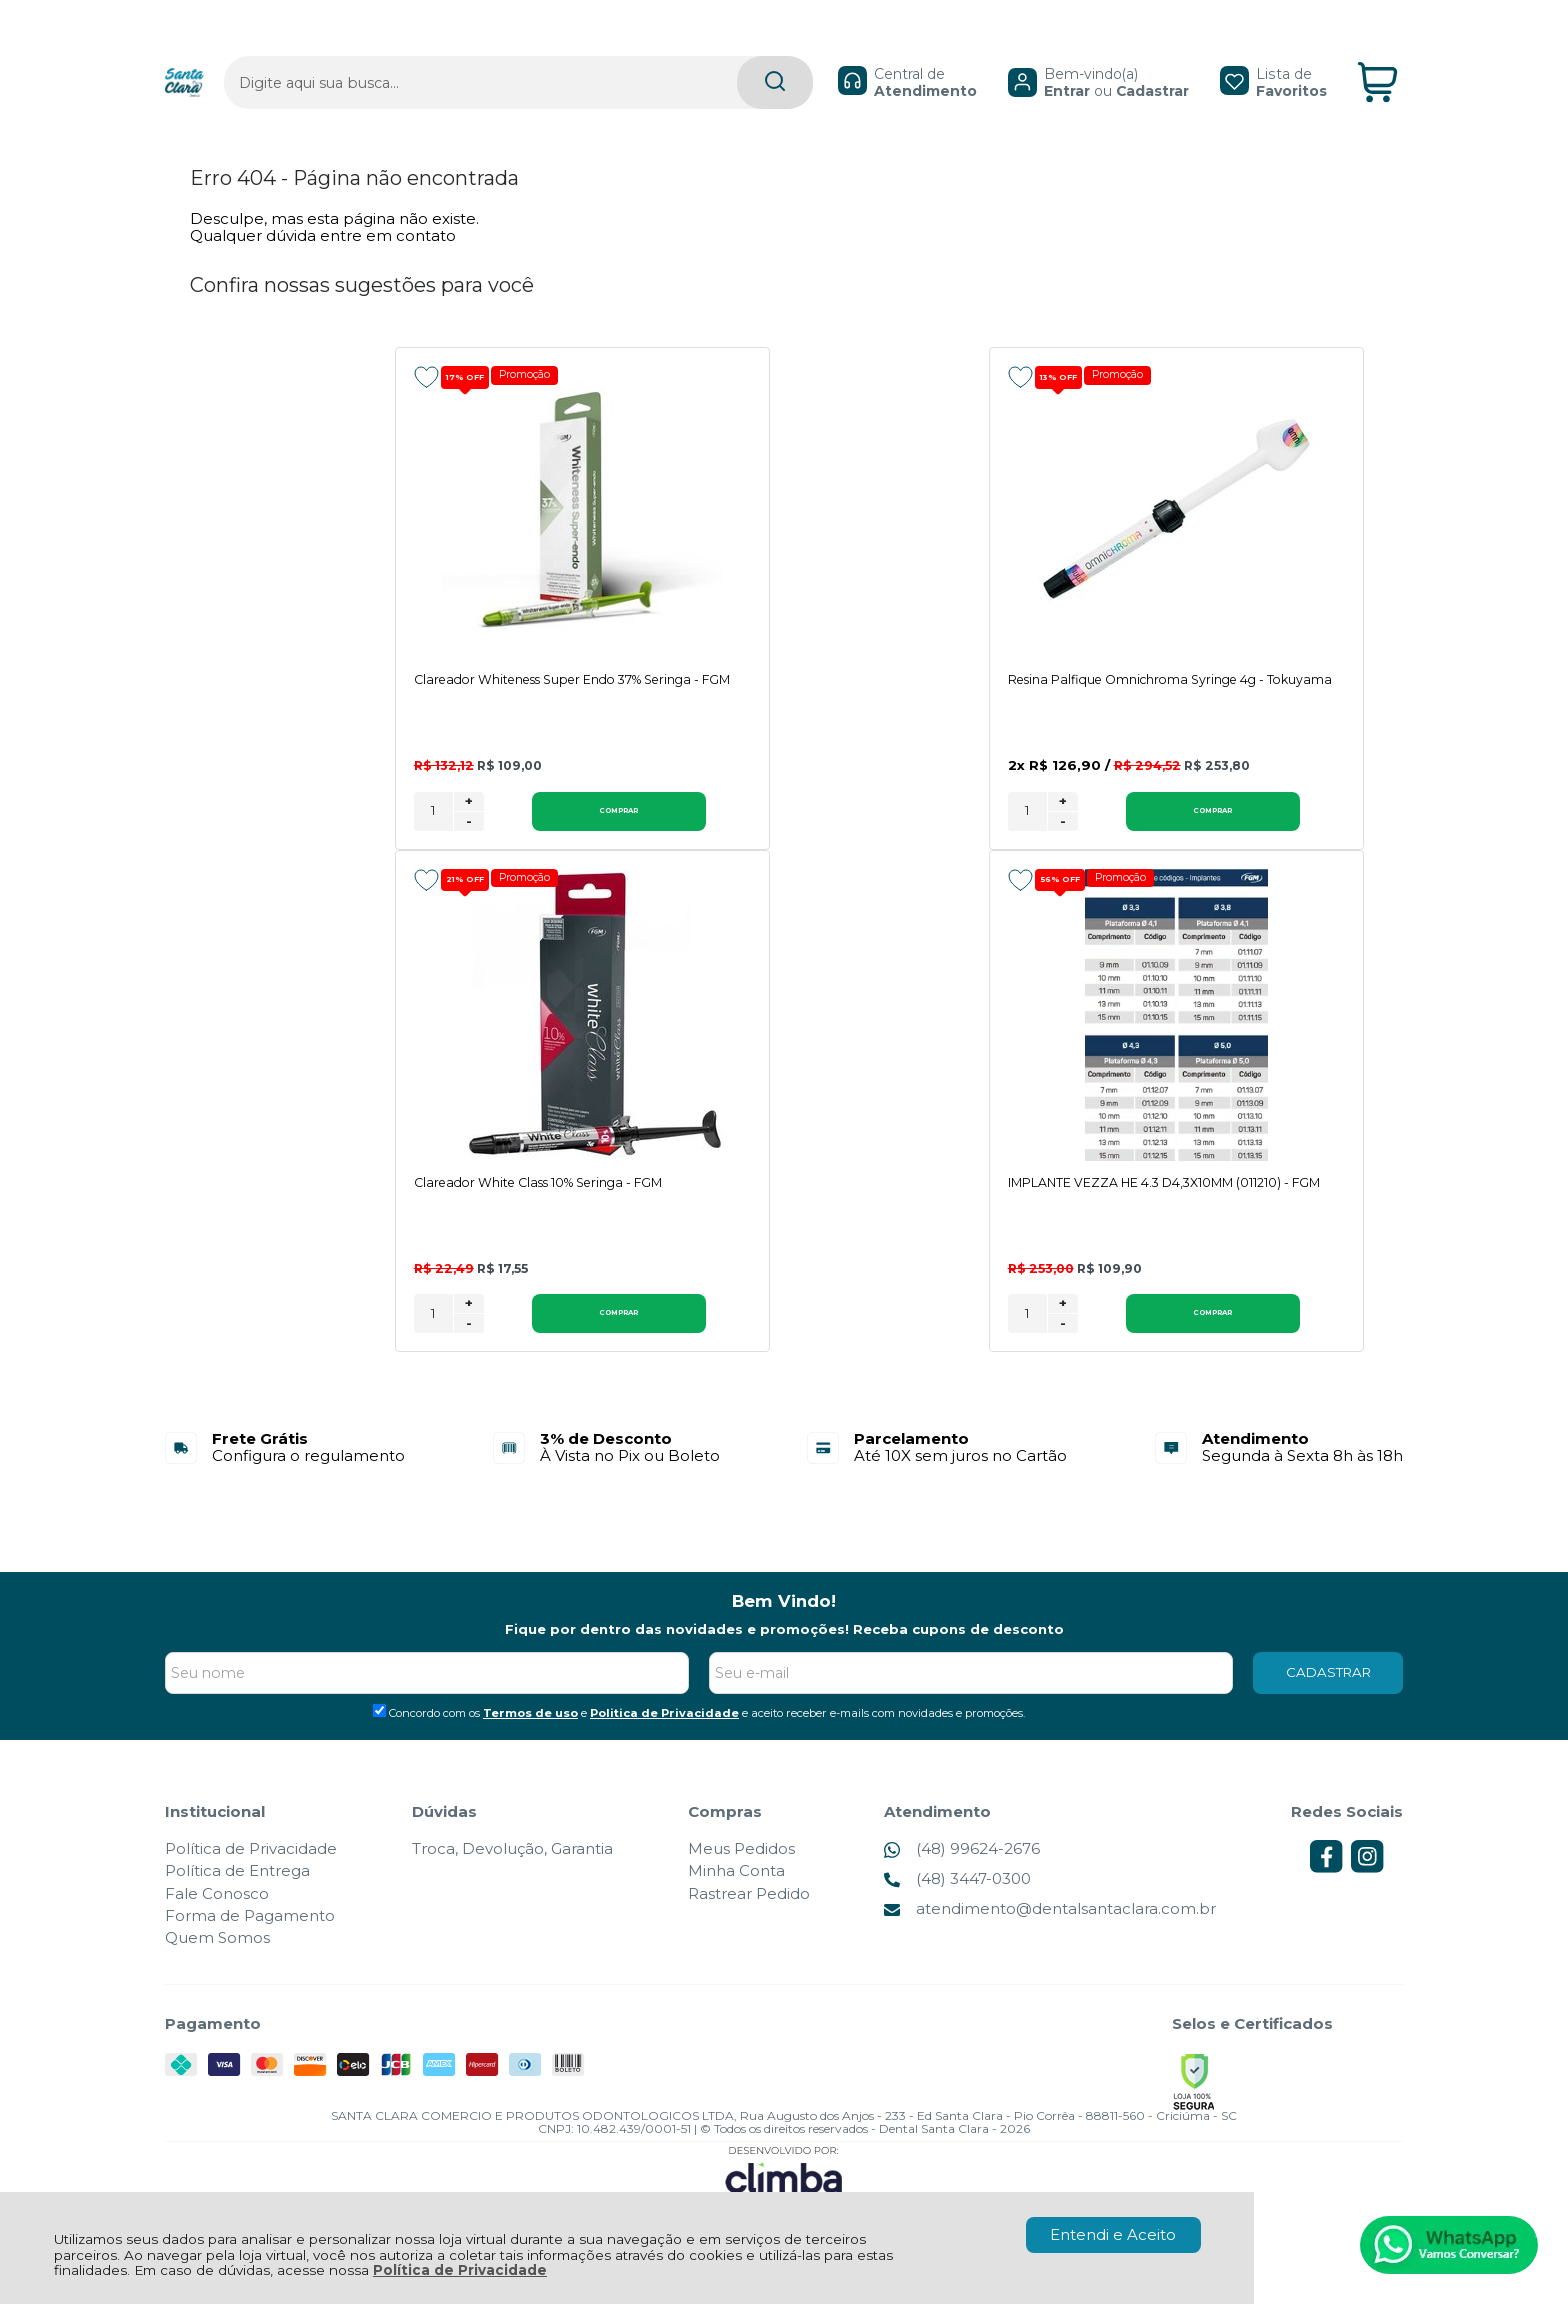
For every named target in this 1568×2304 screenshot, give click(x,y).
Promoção (533, 375)
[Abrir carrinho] (1377, 48)
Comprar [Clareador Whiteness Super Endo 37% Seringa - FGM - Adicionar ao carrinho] (547, 829)
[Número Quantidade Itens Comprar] (433, 830)
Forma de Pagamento (250, 1936)
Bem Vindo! (784, 1623)
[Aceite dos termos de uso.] (379, 1731)
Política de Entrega (237, 1892)
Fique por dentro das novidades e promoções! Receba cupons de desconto (784, 1650)
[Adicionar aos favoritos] (426, 377)
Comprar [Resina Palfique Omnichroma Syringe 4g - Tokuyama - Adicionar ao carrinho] (913, 829)
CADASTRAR (1328, 1693)
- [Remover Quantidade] (469, 840)
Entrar (1018, 56)
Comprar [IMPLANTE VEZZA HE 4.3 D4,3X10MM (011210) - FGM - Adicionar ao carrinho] (547, 1334)
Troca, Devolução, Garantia (512, 1869)
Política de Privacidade (460, 2270)
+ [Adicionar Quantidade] (469, 820)
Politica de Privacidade (664, 1734)
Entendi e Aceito (1113, 2234)
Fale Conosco (217, 1914)
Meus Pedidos (741, 1869)
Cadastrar (1103, 56)
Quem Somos (217, 1958)
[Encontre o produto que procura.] (678, 48)
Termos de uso (530, 1734)
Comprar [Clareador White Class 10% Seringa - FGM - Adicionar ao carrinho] (1279, 829)
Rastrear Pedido (749, 1914)
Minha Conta (736, 1892)
